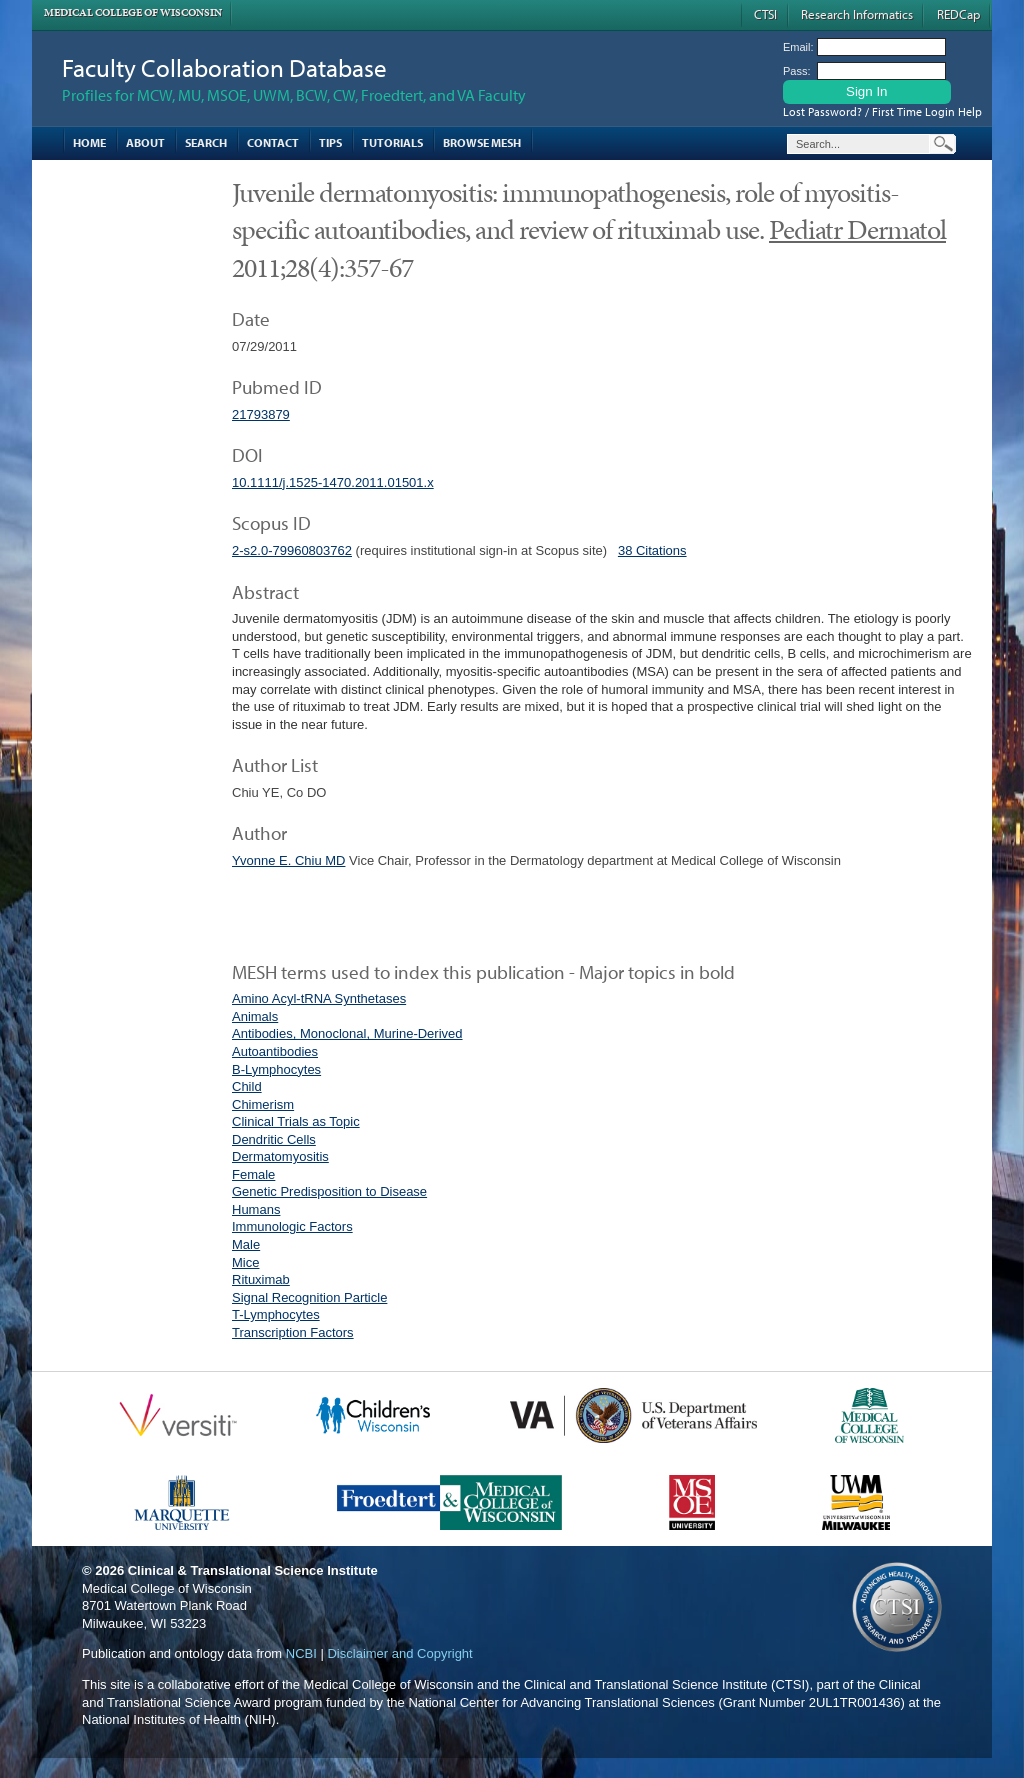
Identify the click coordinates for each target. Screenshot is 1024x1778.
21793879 (261, 414)
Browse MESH (482, 142)
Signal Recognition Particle (309, 1297)
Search (206, 142)
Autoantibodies (275, 1051)
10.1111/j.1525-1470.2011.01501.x (333, 482)
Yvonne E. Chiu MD (288, 860)
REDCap (958, 14)
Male (246, 1244)
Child (247, 1086)
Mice (245, 1262)
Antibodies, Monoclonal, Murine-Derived (347, 1033)
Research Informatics (857, 14)
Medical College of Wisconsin (133, 12)
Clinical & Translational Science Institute (253, 1570)
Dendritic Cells (274, 1139)
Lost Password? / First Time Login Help (882, 111)
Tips (330, 142)
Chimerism (263, 1104)
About (145, 142)
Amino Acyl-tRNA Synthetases (319, 998)
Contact (273, 142)
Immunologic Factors (292, 1226)
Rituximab (261, 1279)
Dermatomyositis (280, 1156)
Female (253, 1174)
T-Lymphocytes (276, 1314)
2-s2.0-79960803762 (292, 550)
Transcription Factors (293, 1332)
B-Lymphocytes (276, 1069)
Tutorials (392, 142)
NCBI (301, 1653)
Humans (256, 1209)
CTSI (765, 14)
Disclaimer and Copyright (399, 1653)
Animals (255, 1016)
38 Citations (652, 550)
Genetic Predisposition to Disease (329, 1191)
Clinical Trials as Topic (296, 1121)
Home (89, 142)
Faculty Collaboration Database (224, 67)
